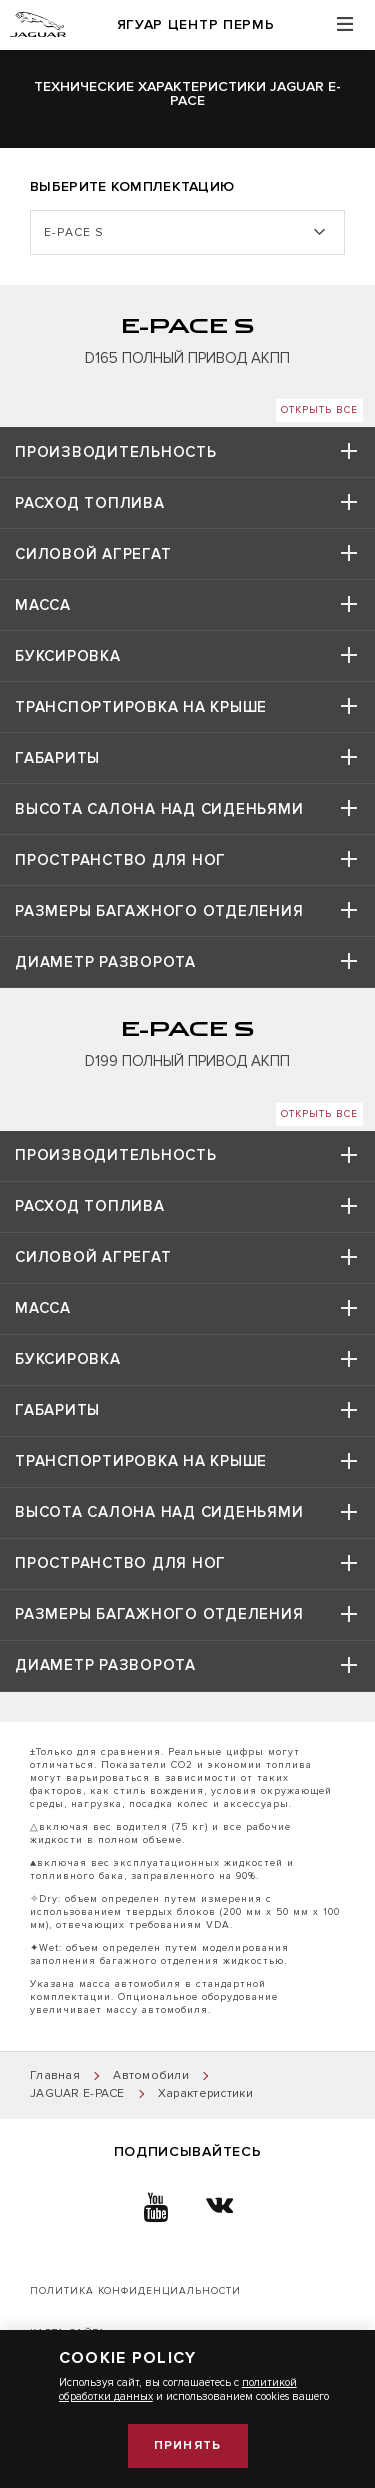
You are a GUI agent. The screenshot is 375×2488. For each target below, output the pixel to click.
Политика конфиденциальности (135, 2291)
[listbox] (187, 232)
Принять (187, 2445)
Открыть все (319, 410)
